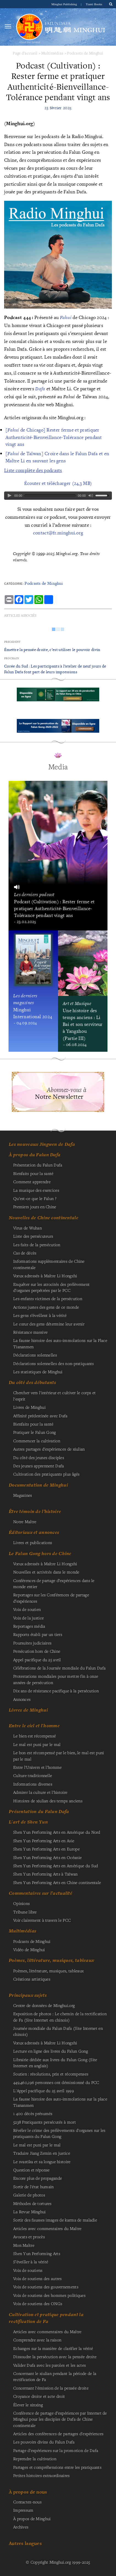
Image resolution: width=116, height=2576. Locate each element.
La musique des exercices (36, 1190)
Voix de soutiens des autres (37, 2278)
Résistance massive (30, 1332)
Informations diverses (32, 1784)
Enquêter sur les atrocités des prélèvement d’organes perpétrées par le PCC (51, 1287)
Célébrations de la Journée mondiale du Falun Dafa (59, 1668)
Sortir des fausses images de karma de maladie (55, 2220)
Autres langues (25, 2543)
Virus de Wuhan (27, 1228)
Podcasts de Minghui (85, 53)
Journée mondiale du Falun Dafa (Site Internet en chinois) (58, 2031)
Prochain (11, 658)
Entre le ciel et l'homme (34, 1725)
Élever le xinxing (28, 2404)
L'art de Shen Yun (28, 1822)
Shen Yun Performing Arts (36, 2253)
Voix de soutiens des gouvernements (45, 2286)
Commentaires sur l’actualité (40, 1893)
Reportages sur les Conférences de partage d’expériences (51, 1597)
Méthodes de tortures (32, 2203)
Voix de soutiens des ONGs (37, 2303)
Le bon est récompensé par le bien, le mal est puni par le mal (58, 1755)
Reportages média (29, 1626)
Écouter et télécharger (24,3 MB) (58, 483)
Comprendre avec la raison (37, 2339)
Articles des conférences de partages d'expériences (58, 2433)
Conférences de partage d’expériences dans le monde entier (54, 1583)
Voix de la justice (28, 1618)
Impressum (23, 2510)
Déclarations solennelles (35, 1355)
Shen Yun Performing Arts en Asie (43, 1840)
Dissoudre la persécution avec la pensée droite (54, 2356)
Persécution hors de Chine (36, 1651)
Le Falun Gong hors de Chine (40, 1553)
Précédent (12, 642)
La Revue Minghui (29, 2211)
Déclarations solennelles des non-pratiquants (53, 1363)
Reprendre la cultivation (34, 2458)
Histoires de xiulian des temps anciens (47, 1800)
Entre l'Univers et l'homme (37, 1767)
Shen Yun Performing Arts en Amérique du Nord (56, 1832)
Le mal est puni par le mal (37, 1744)
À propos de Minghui (32, 2518)
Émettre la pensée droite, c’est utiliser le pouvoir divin (52, 649)
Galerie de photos (29, 2195)
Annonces (22, 1699)
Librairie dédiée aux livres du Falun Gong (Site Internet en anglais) (55, 2062)
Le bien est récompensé (34, 1736)
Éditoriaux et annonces (34, 1532)
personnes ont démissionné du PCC (56, 2082)
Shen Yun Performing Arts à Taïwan (45, 1874)
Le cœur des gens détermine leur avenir (48, 1324)
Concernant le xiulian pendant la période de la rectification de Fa (54, 2376)
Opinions (21, 1903)
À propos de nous (28, 2492)
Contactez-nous (27, 2501)
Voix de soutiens (28, 2270)
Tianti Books (94, 4)
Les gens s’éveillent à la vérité (40, 1315)
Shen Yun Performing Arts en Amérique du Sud (55, 1865)
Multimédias (52, 53)
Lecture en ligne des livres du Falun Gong (50, 2051)
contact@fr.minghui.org (58, 532)
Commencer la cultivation (36, 1440)
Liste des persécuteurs (33, 1236)
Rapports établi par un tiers (37, 1634)
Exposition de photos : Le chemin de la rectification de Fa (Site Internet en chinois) (60, 2016)
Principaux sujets (28, 1995)
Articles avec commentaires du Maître (47, 2228)
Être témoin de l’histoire (35, 1511)
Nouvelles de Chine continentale (43, 1217)
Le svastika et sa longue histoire (42, 2161)
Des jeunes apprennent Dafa (38, 1465)
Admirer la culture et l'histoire (40, 1792)
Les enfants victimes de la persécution (47, 1298)
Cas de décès (24, 1253)
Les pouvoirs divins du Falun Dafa (44, 2442)
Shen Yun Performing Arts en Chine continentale (57, 1882)
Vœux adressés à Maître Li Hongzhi (45, 2042)
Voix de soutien (27, 1609)
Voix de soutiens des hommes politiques (49, 2295)
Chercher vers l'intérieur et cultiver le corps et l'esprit (54, 1395)
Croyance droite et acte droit (39, 2396)
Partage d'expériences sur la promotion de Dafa (55, 2450)
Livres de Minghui (28, 1710)
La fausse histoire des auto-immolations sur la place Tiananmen (60, 2102)
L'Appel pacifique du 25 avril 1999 (43, 2090)
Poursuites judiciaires (32, 1643)
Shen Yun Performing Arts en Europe (46, 1849)
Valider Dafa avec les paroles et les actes (49, 2365)
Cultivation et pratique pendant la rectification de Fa (46, 2318)
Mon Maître (23, 2245)
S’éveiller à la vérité (30, 2261)
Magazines (22, 1495)
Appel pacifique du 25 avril (37, 1659)
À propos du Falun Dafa (34, 1154)
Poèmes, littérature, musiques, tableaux (51, 1960)
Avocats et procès (29, 2236)
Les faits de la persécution (36, 1244)
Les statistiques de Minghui (38, 1371)
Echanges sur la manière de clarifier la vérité (53, 2348)
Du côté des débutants (32, 1382)
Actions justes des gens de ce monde (46, 1307)
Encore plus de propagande (37, 2178)
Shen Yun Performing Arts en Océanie (47, 1857)
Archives (20, 2527)
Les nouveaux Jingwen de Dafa (42, 1144)
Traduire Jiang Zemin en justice (41, 2153)
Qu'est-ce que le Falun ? (34, 1198)
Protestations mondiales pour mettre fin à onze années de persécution (55, 1679)
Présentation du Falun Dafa (37, 1165)
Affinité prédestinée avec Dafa (40, 1415)
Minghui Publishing (64, 4)
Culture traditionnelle (32, 1775)
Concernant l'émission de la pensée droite (51, 2388)
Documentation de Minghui (38, 1485)
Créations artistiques (31, 1979)
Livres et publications (32, 1542)
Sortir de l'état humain (33, 2186)
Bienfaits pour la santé (33, 1173)
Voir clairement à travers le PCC (42, 1920)
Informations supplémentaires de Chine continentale (49, 1264)
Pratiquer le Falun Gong (34, 1432)
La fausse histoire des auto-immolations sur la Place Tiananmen (60, 1343)
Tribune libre (25, 1912)
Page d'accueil (25, 53)
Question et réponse (31, 2170)
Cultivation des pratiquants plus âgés (46, 1474)
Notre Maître (24, 1521)
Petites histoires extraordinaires (41, 2475)
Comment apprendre (32, 1181)
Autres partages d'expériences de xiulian (49, 1449)
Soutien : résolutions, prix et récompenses (50, 2074)
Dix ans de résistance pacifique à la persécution (56, 1690)
